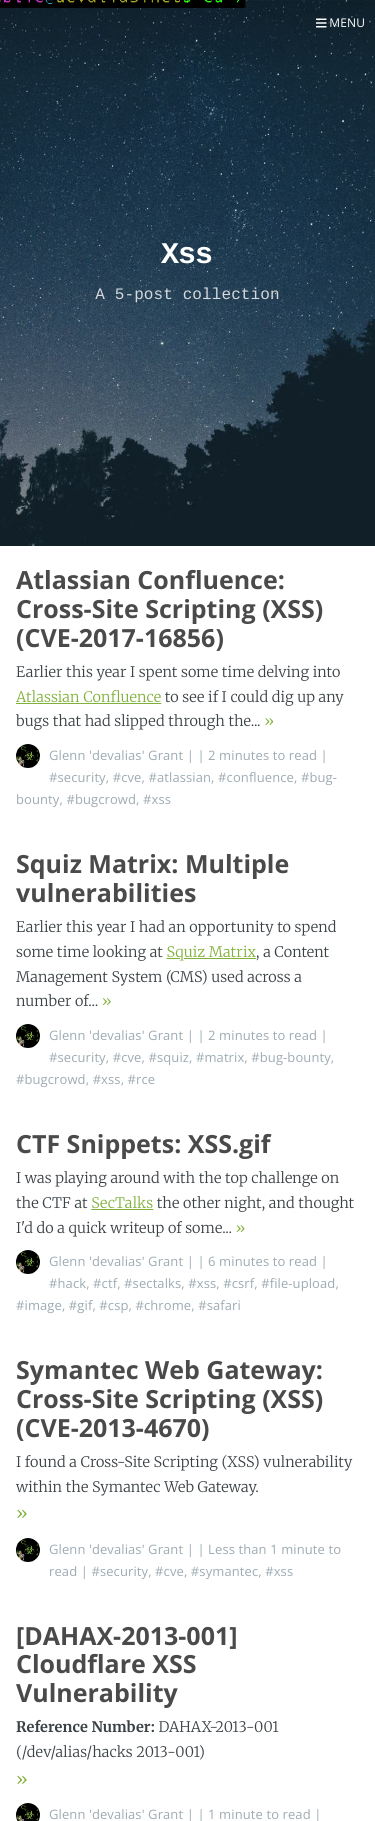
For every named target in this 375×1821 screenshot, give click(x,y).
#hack (67, 1283)
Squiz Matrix (211, 952)
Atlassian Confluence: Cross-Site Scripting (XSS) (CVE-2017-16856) (169, 609)
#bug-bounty (291, 1057)
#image (39, 1305)
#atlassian (179, 777)
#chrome (163, 1305)
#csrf (238, 1283)
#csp (113, 1305)
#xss (157, 799)
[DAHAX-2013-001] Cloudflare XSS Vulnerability (127, 1665)
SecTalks (122, 1203)
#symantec (224, 1571)
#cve (127, 777)
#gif (81, 1305)
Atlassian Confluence (88, 697)
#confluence (256, 777)
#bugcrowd (101, 799)
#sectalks (152, 1283)
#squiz (168, 1057)
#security (77, 777)
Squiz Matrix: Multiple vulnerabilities (152, 878)
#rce (142, 1079)
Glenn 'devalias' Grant (116, 755)
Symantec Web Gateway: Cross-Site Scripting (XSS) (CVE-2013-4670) (169, 1399)
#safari (219, 1305)
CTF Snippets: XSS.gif (143, 1144)
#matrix (220, 1057)
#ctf (105, 1283)
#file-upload (298, 1283)
